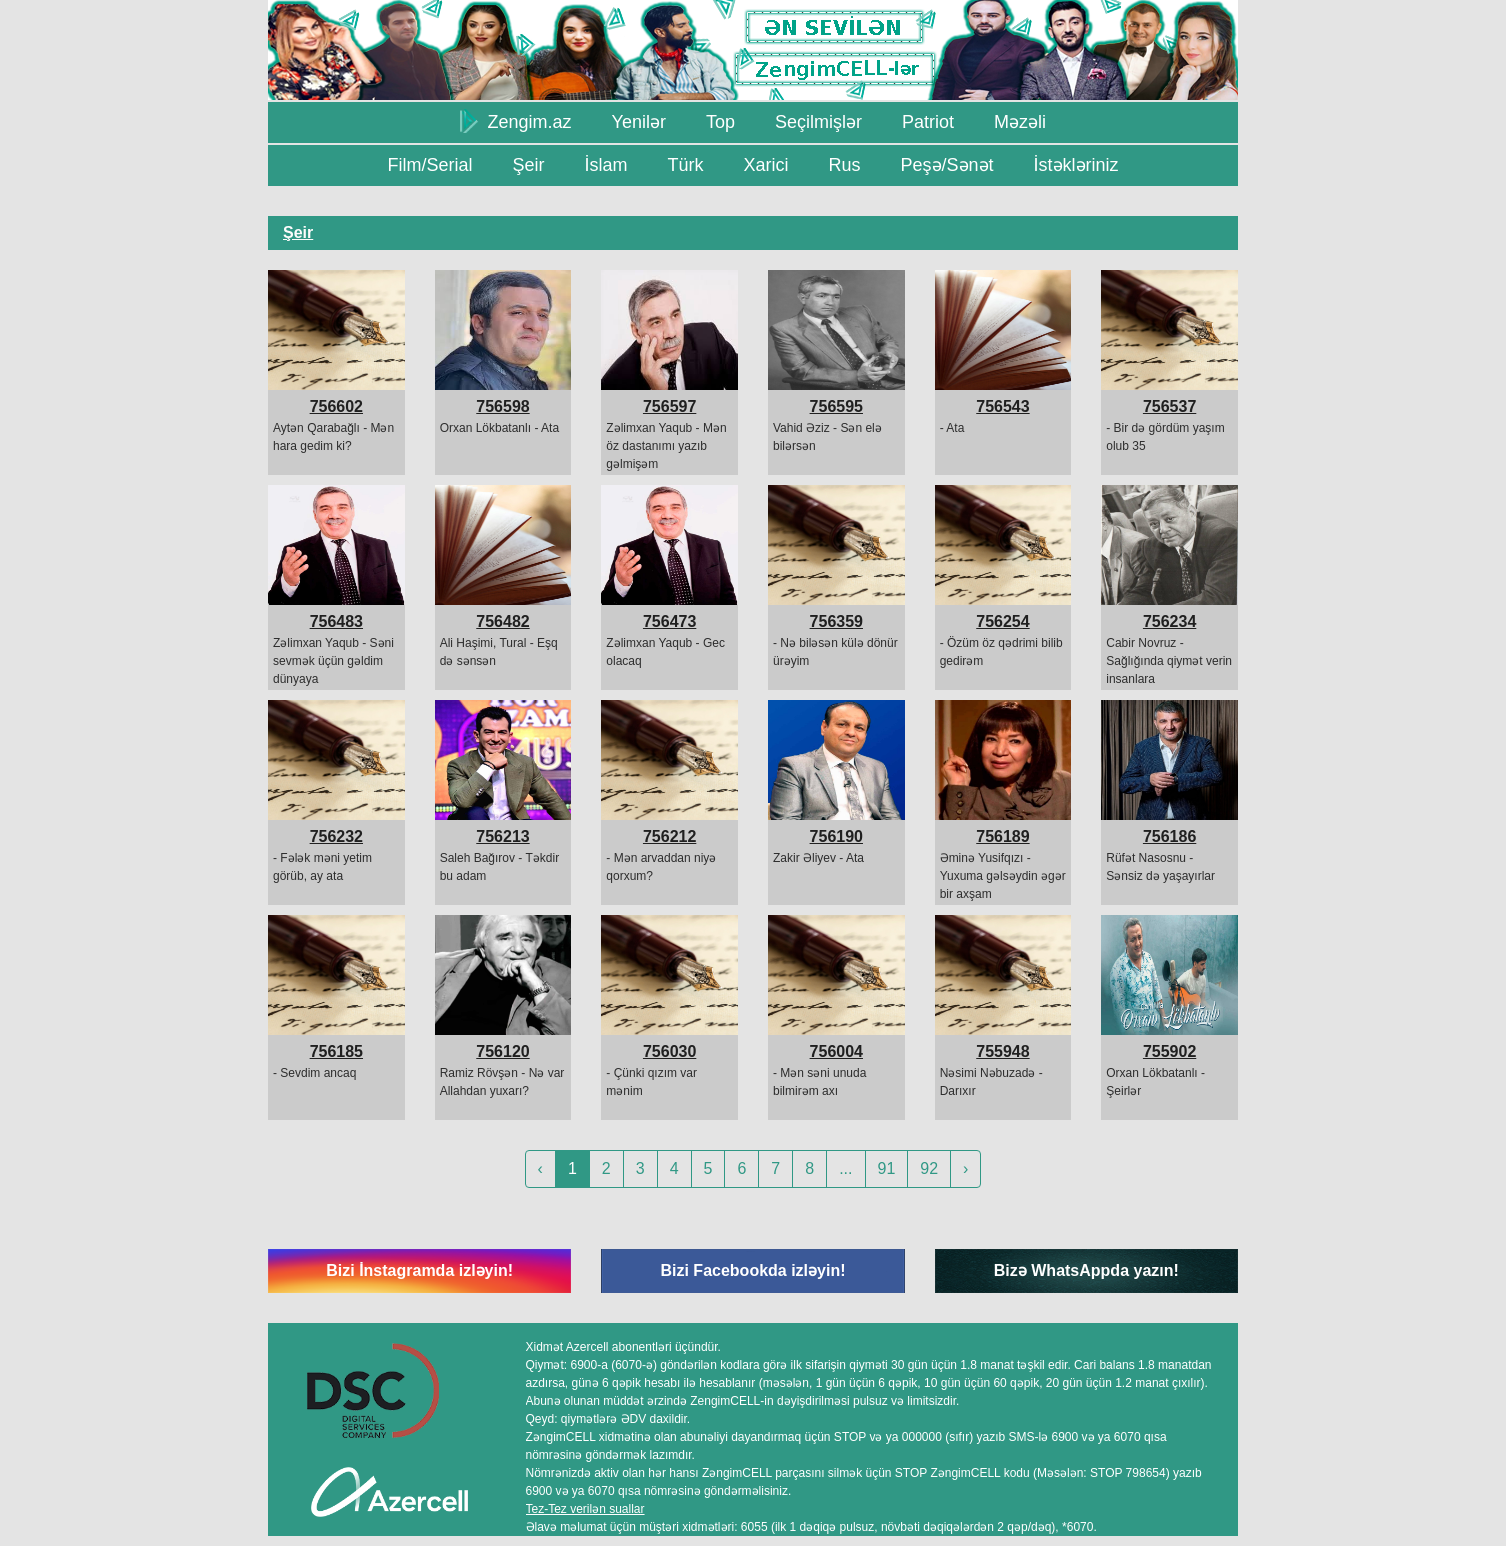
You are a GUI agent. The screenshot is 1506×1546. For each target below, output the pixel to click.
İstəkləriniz (1076, 165)
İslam (605, 165)
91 (887, 1168)
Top (720, 122)
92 (929, 1168)
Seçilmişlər (818, 122)
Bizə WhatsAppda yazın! (1086, 1270)
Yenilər (639, 122)
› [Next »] (965, 1168)
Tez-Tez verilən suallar (585, 1509)
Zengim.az (516, 121)
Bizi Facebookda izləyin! (752, 1270)
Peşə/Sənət (947, 165)
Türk (685, 165)
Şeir (528, 165)
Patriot (928, 122)
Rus (844, 165)
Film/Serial (429, 165)
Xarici (765, 165)
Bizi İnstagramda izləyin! (419, 1270)
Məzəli (1020, 122)
